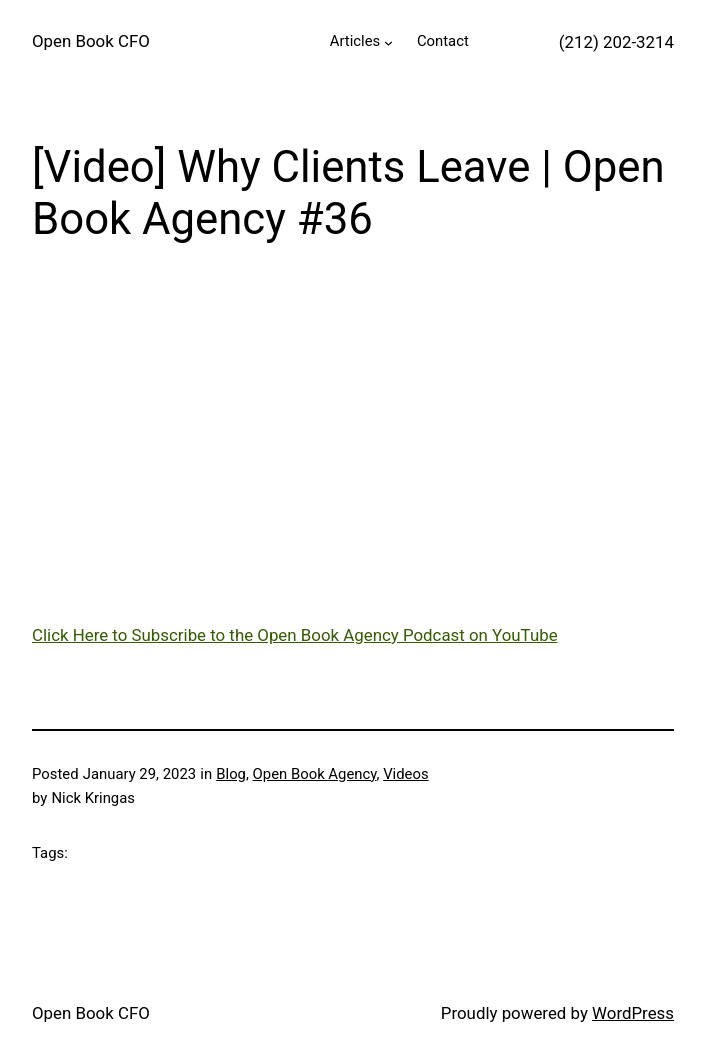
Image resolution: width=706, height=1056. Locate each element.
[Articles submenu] (388, 42)
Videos (405, 774)
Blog (231, 774)
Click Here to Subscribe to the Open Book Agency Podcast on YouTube (295, 635)
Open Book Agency (315, 774)
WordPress (633, 1013)
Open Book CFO (91, 41)
